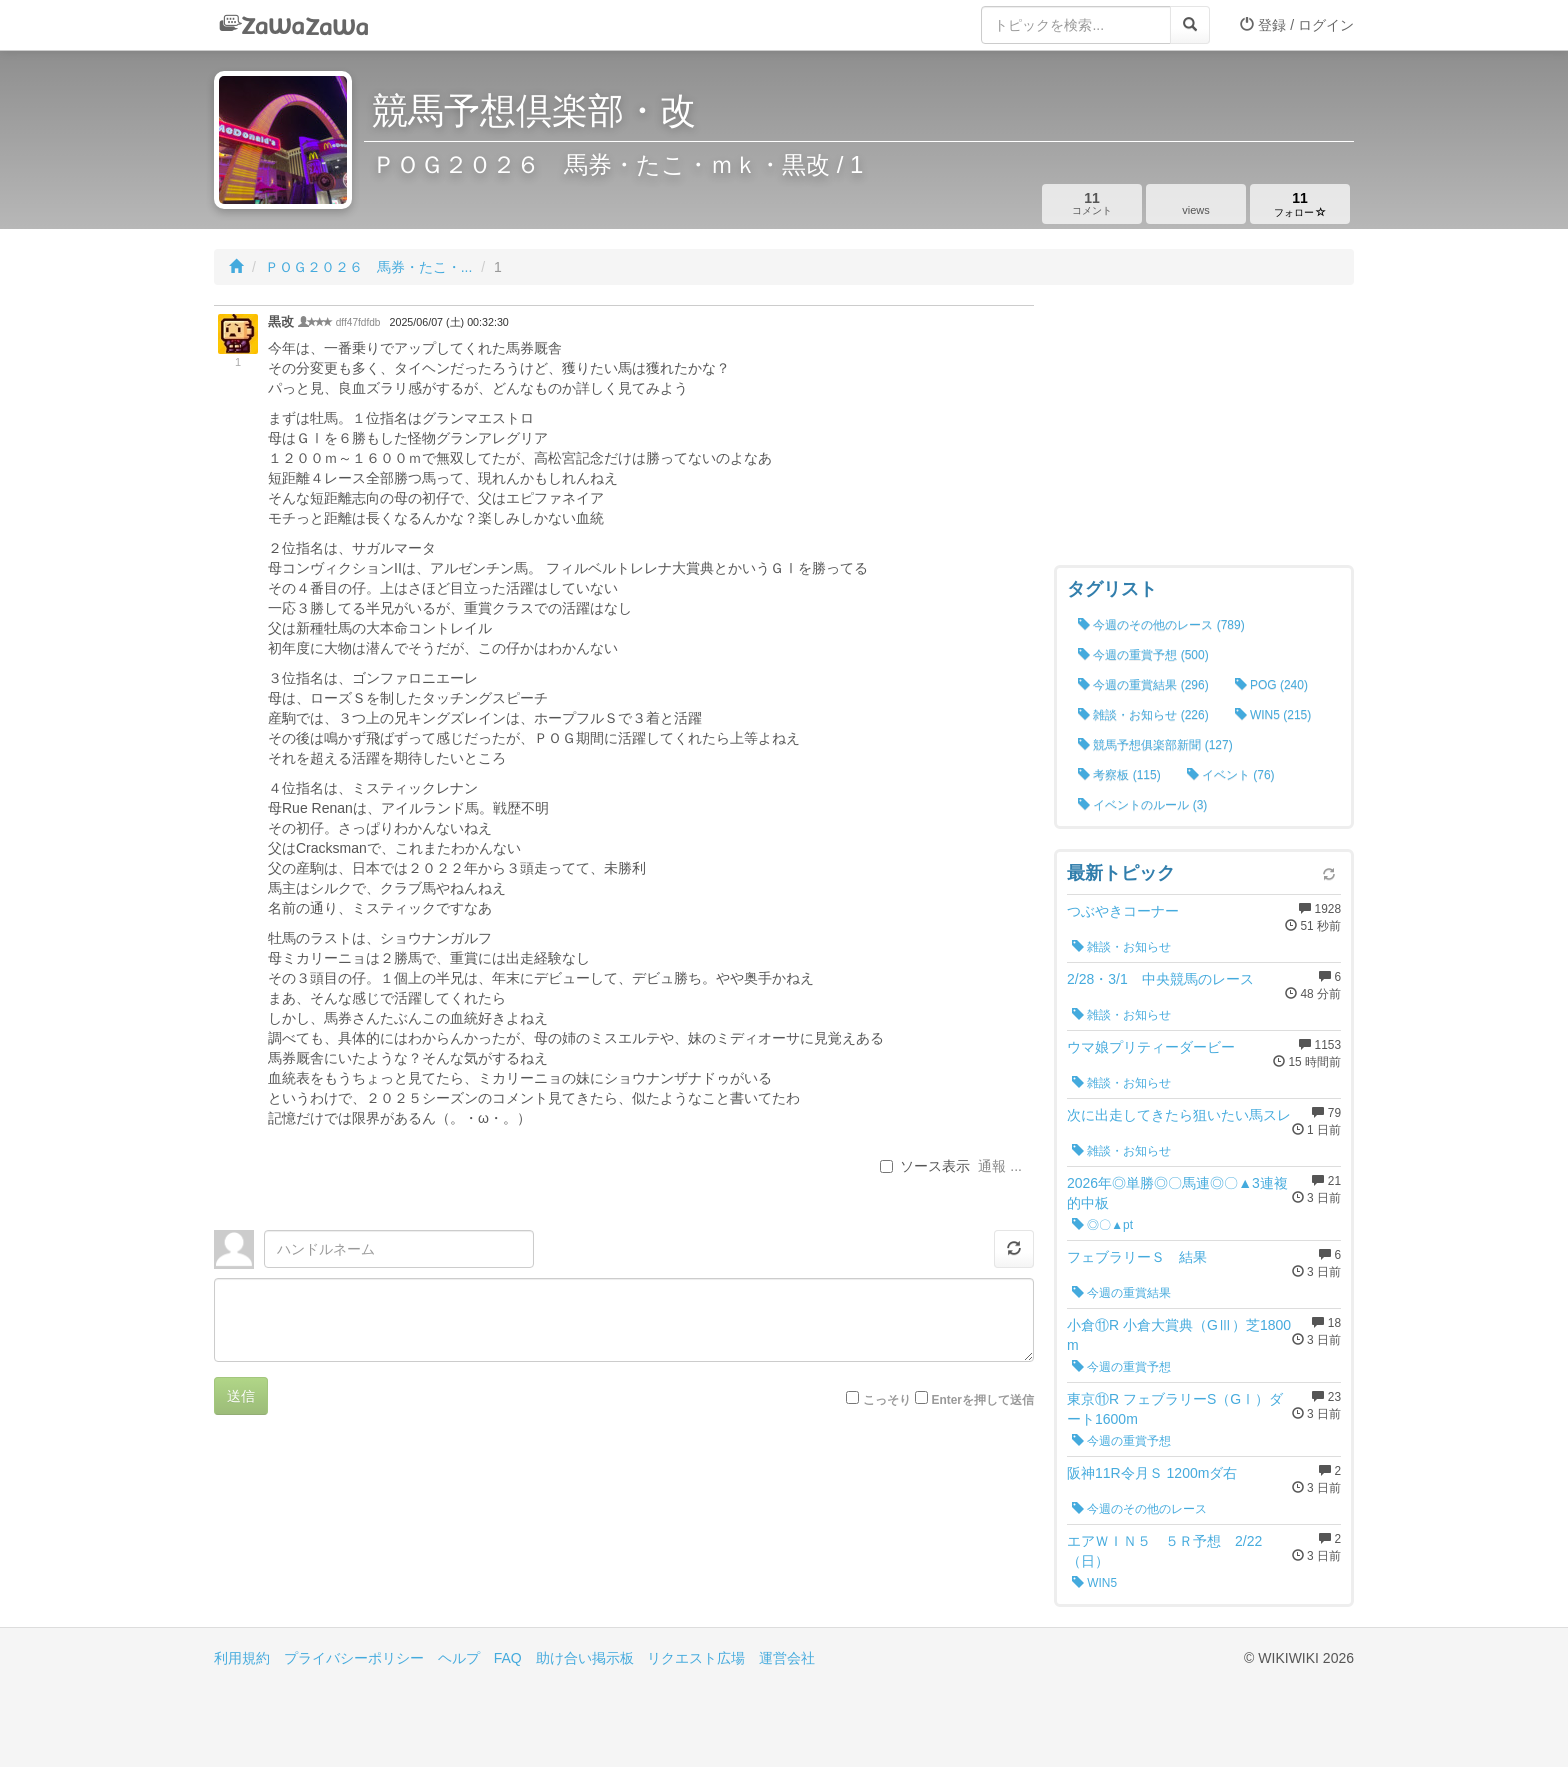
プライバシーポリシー (354, 1658)
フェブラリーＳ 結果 (1137, 1257)
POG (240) (1271, 685)
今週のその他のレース (1139, 1509)
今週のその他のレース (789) (1161, 625)
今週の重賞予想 (1121, 1367)
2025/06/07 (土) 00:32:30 (449, 322)
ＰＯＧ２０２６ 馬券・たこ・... (369, 267)
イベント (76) (1231, 775)
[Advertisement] (1204, 430)
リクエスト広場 (696, 1658)
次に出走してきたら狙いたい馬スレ (1179, 1115)
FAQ (508, 1658)
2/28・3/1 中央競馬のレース (1160, 979)
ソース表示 (925, 1166)
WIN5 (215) (1273, 715)
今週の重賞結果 (1121, 1293)
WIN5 (1094, 1583)
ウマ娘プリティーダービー (1151, 1047)
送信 (241, 1396)
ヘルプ (459, 1658)
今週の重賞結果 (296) (1143, 685)
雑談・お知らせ (1121, 947)
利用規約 (242, 1658)
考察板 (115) (1119, 775)
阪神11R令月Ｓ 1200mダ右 (1152, 1473)
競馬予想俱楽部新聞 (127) (1155, 745)
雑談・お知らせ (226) (1143, 715)
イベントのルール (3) (1142, 805)
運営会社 (787, 1658)
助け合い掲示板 (585, 1658)
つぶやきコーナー (1123, 911)
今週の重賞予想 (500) (1143, 655)
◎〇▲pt (1102, 1225)
